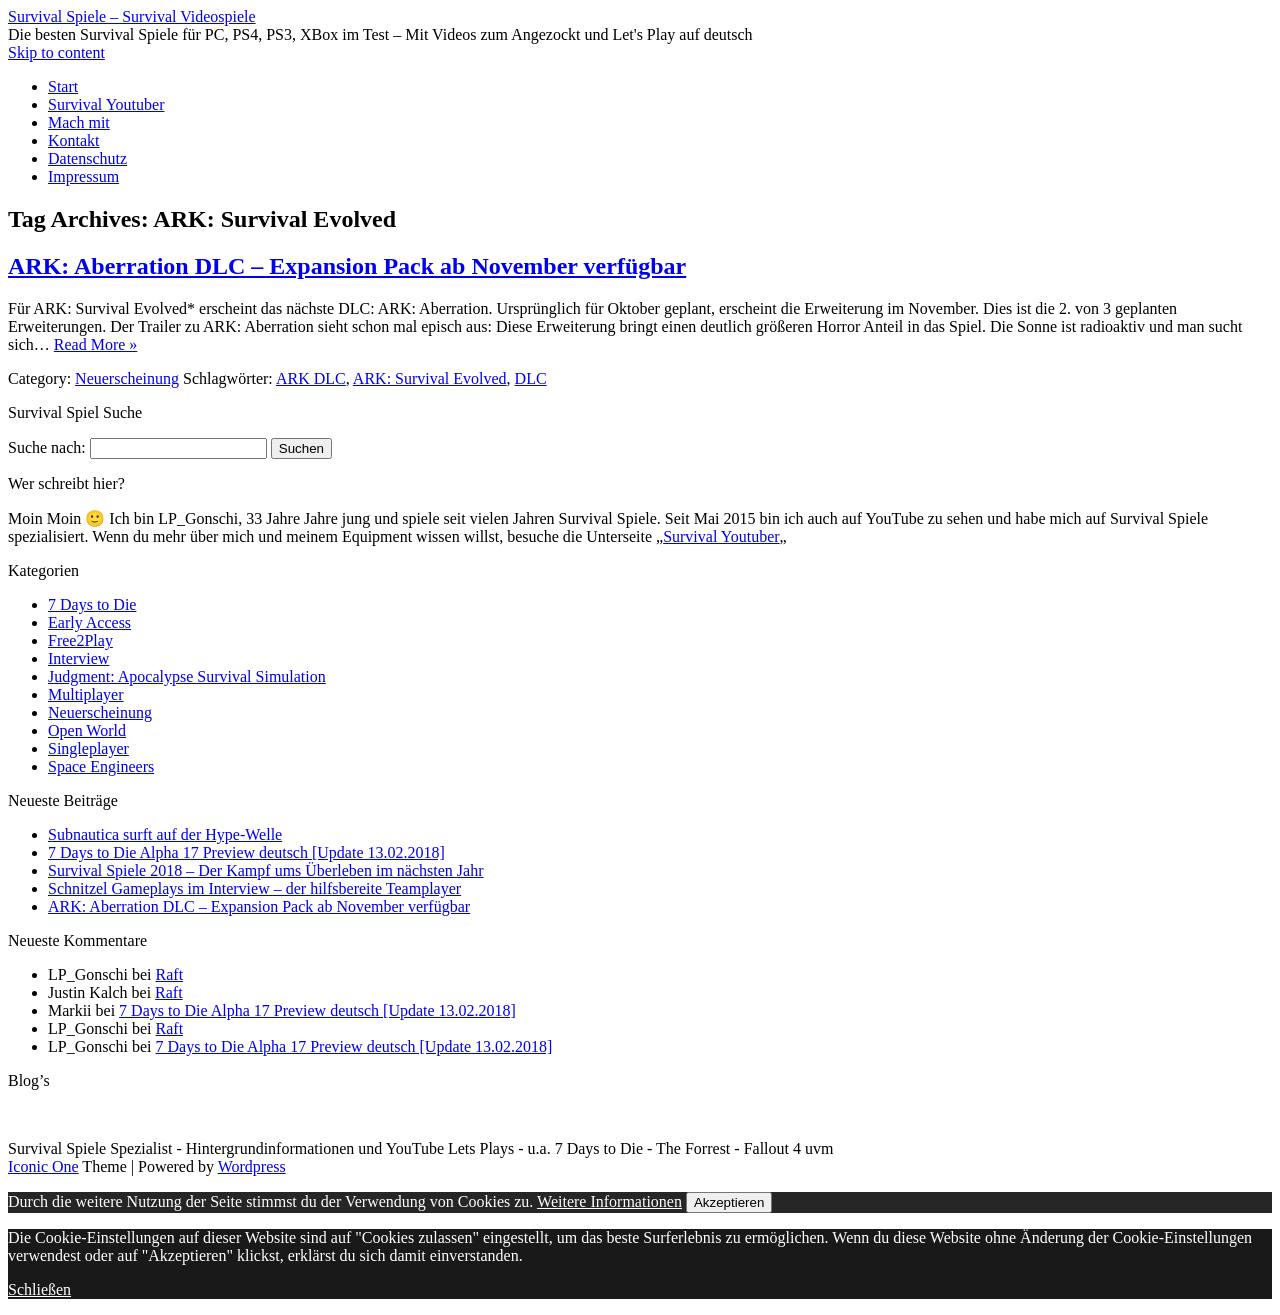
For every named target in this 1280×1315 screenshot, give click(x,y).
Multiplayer (86, 694)
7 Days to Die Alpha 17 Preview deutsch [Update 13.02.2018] (246, 852)
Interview (78, 658)
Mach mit (79, 122)
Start (63, 86)
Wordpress (252, 1166)
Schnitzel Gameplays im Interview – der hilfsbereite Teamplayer (254, 888)
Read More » (96, 344)
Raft (170, 974)
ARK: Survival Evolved (430, 378)
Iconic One (43, 1166)
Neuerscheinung (127, 378)
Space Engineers (101, 766)
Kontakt (74, 140)
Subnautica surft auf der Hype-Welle (165, 834)
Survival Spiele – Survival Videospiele (132, 16)
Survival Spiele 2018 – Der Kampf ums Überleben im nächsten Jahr (265, 870)
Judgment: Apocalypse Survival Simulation (187, 676)
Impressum (83, 176)
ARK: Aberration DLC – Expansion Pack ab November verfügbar (347, 266)
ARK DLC (311, 378)
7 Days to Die (92, 604)
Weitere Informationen (609, 1201)
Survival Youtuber (106, 104)
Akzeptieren (729, 1202)
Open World (87, 730)
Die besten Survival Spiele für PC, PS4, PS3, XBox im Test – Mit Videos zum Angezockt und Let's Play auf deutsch (380, 34)
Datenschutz (87, 158)
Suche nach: (47, 447)
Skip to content (56, 52)
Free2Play (80, 640)
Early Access (89, 622)
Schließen (39, 1289)
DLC (531, 378)
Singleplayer (88, 748)
